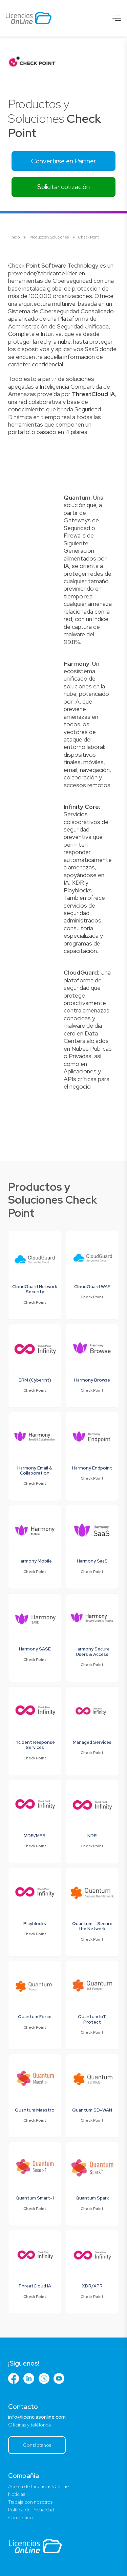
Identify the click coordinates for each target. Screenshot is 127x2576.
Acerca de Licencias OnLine (38, 2486)
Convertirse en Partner (63, 161)
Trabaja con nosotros (30, 2502)
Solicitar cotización (63, 186)
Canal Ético (20, 2517)
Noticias (16, 2494)
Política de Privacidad (31, 2510)
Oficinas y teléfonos (29, 2425)
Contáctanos (37, 2445)
